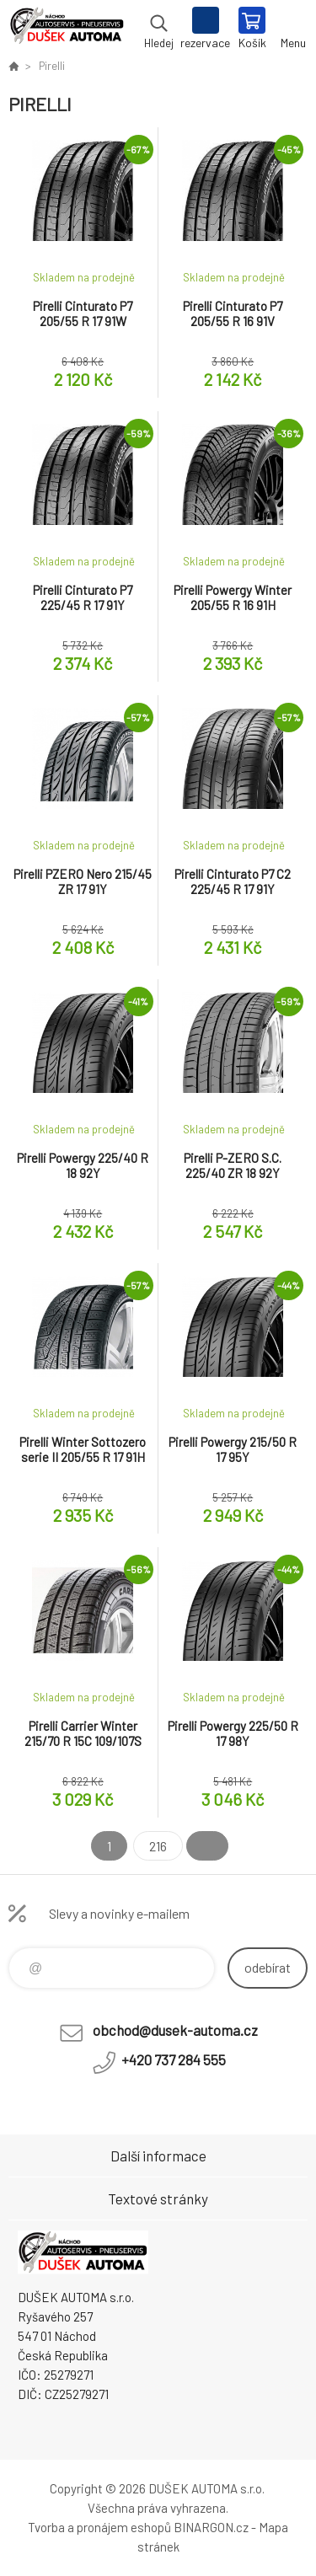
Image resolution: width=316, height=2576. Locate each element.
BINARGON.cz (211, 2527)
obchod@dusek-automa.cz (175, 2030)
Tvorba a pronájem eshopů (99, 2527)
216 (158, 1846)
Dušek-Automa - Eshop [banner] (66, 29)
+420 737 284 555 (173, 2059)
